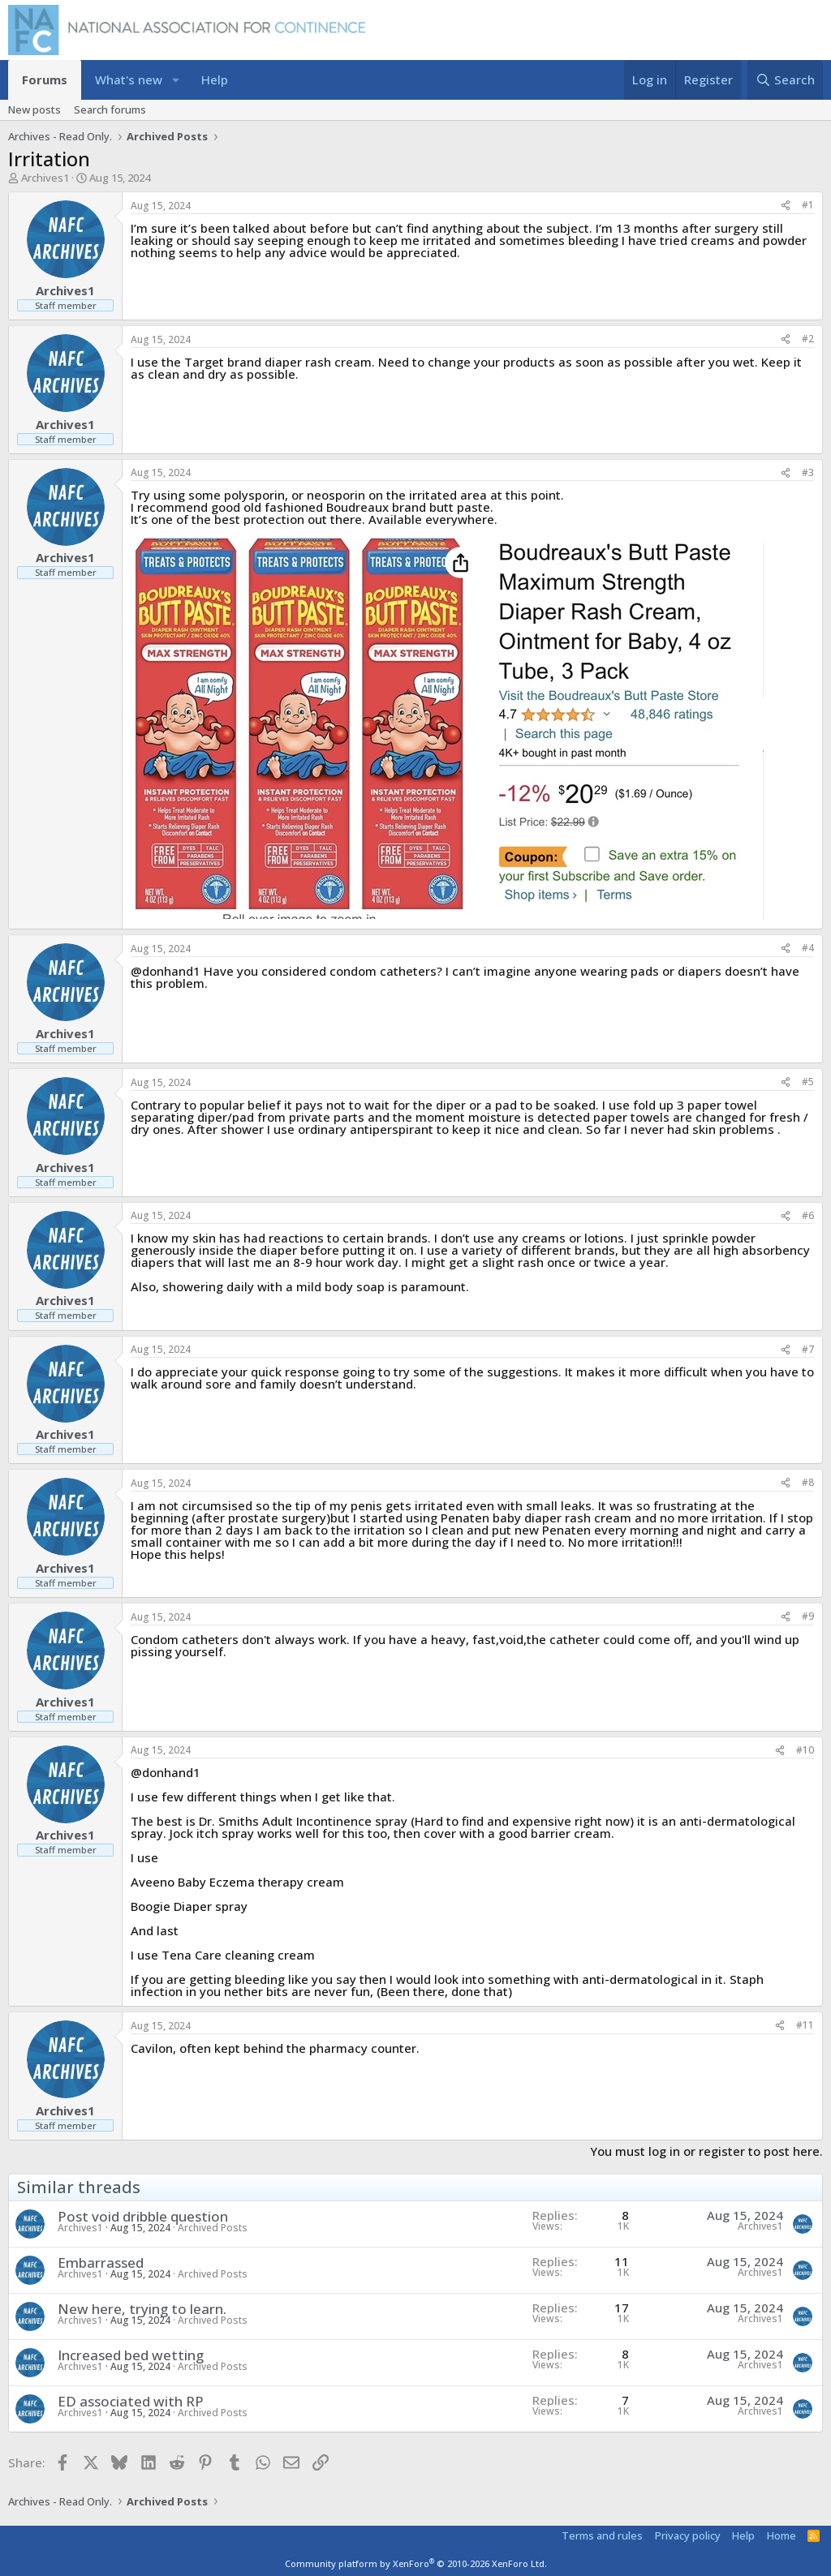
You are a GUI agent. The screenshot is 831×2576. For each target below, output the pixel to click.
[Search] (785, 80)
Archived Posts (213, 2228)
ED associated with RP (131, 2401)
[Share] (785, 205)
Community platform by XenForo (416, 2563)
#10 (805, 1750)
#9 (808, 1616)
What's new (128, 79)
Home (781, 2535)
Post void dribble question (143, 2216)
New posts (34, 109)
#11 (805, 2025)
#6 (808, 1215)
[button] (175, 80)
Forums (44, 79)
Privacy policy (688, 2535)
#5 (808, 1081)
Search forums (110, 109)
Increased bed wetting (131, 2355)
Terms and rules (602, 2535)
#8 (808, 1482)
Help (214, 79)
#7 (808, 1349)
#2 (808, 339)
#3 (808, 472)
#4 (808, 948)
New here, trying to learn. (142, 2308)
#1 (808, 205)
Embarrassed (101, 2262)
